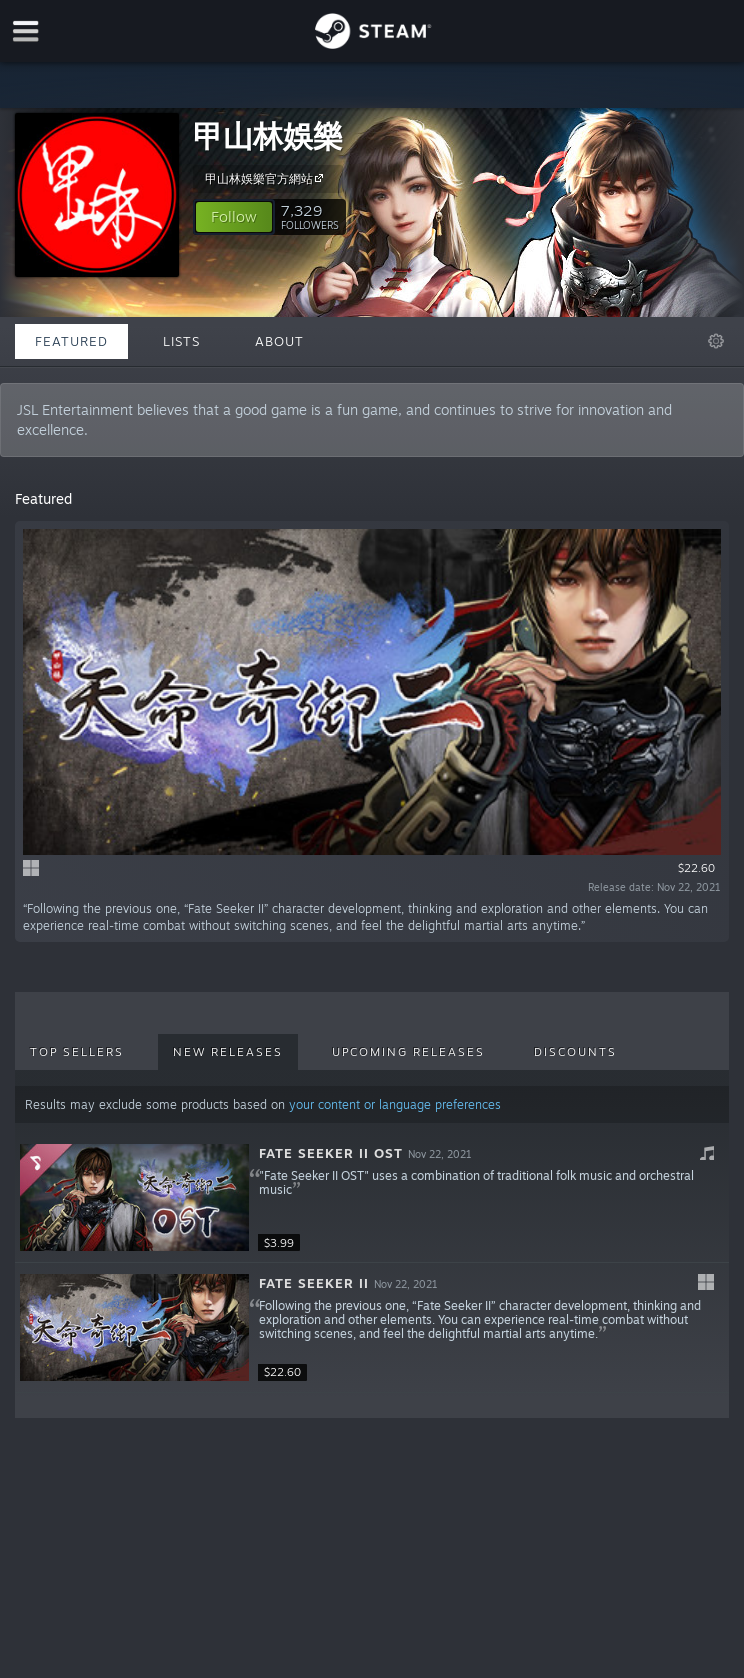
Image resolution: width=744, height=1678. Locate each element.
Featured (71, 341)
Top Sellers (77, 1052)
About (279, 341)
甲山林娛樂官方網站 (267, 178)
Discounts (575, 1052)
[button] (234, 217)
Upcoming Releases (408, 1052)
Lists (181, 341)
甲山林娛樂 (268, 135)
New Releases (228, 1052)
